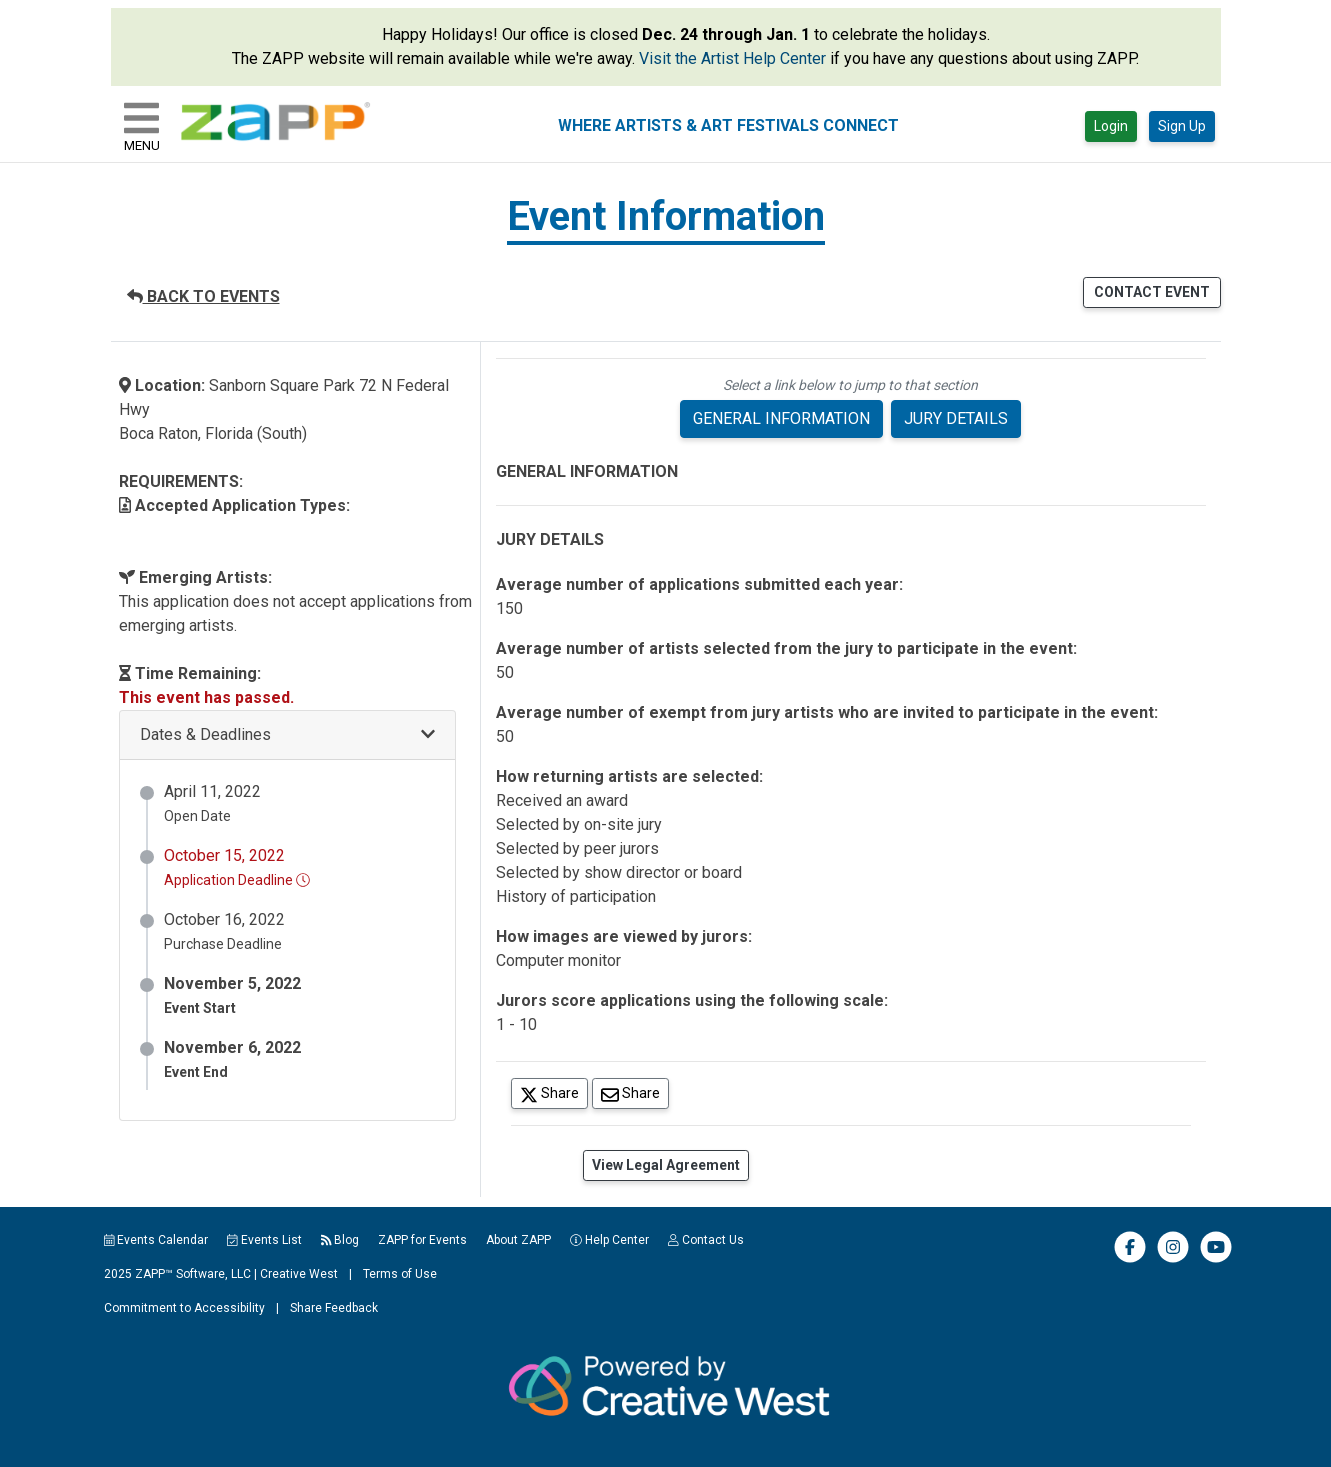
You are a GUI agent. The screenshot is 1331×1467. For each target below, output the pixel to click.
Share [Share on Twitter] (554, 1092)
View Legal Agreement (666, 1165)
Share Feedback (334, 1308)
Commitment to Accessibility (184, 1308)
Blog (340, 1240)
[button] (287, 735)
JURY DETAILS (956, 418)
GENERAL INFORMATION (781, 418)
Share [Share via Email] (635, 1092)
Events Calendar (156, 1240)
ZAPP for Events (422, 1240)
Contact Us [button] (706, 1240)
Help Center (609, 1240)
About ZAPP (518, 1240)
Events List (264, 1240)
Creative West (299, 1274)
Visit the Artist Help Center (732, 58)
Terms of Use (400, 1274)
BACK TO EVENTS (203, 296)
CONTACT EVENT (1152, 292)
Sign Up (1182, 126)
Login (1111, 126)
